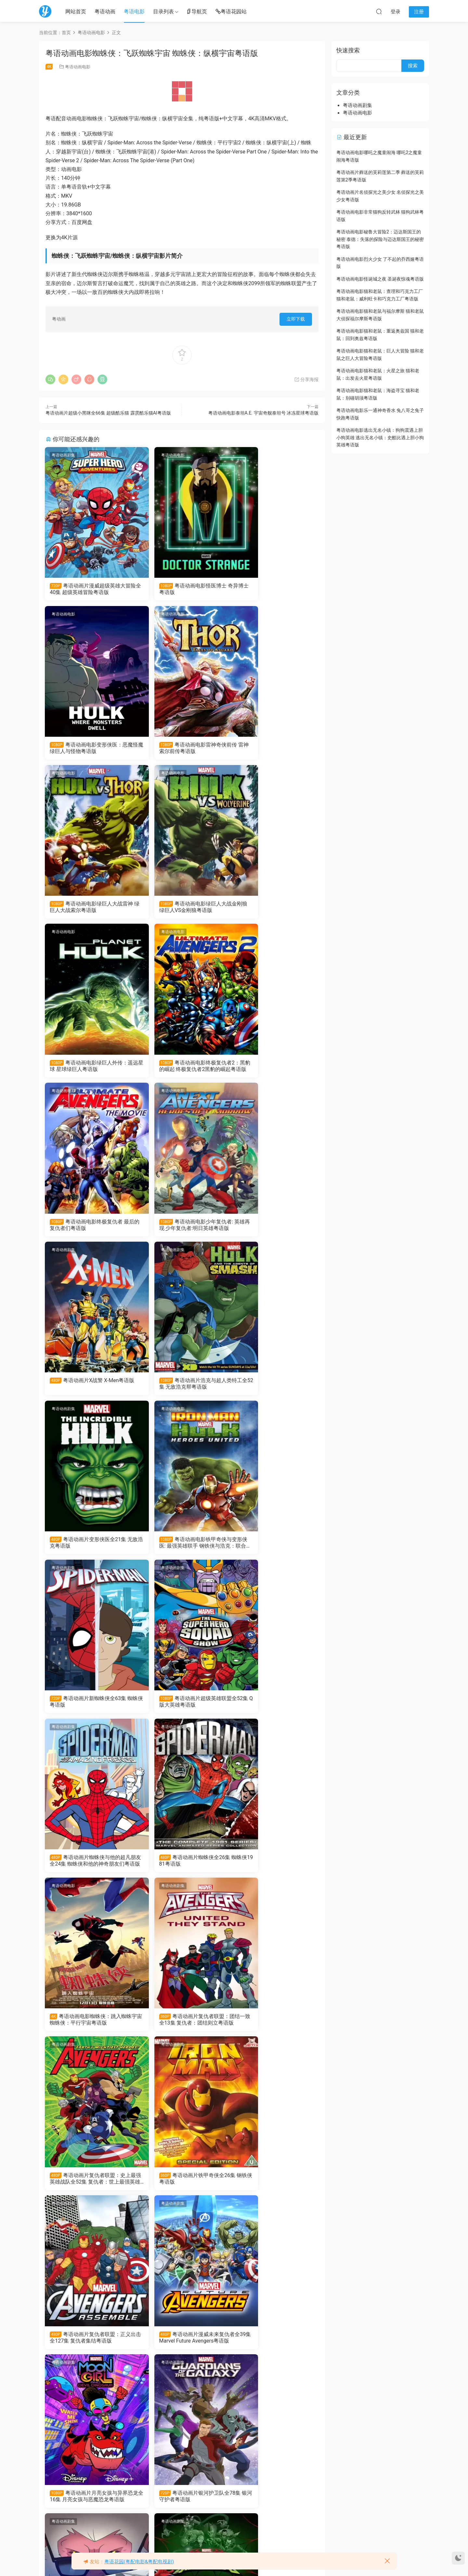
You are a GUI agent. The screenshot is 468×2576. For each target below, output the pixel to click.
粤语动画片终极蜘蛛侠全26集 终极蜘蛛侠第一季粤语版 (88, 2189)
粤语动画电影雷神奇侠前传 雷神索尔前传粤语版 (86, 749)
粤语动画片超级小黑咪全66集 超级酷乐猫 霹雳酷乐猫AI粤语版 (108, 413)
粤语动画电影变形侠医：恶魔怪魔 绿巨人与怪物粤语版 (273, 589)
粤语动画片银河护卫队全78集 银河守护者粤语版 (182, 1869)
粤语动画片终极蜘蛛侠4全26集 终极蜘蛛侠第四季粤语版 (88, 2029)
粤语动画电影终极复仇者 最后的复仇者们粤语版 (273, 909)
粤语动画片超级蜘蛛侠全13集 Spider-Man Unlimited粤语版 (182, 2189)
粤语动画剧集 (64, 455)
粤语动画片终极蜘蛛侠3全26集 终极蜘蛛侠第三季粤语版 (181, 2029)
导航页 (196, 11)
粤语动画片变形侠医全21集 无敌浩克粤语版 (88, 1229)
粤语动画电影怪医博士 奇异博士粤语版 (181, 589)
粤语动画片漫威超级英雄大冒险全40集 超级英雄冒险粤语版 (88, 589)
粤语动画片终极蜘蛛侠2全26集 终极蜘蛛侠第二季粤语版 (274, 2029)
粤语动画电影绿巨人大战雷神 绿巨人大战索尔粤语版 (180, 749)
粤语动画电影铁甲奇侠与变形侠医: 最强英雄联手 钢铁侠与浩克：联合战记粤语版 (182, 1229)
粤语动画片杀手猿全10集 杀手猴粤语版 (272, 1869)
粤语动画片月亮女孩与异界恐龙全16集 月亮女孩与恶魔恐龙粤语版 (87, 1869)
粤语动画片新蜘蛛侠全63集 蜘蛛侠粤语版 (275, 1229)
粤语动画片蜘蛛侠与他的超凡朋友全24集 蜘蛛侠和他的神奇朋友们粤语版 (181, 1389)
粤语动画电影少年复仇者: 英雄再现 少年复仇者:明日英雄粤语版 (88, 1069)
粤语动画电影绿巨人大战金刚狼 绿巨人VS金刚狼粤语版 (273, 749)
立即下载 (296, 319)
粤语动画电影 (77, 66)
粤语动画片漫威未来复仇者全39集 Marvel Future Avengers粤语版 (274, 1709)
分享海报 (306, 379)
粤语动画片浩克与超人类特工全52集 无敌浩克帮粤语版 (273, 1069)
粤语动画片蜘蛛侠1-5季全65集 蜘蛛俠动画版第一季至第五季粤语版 (181, 2510)
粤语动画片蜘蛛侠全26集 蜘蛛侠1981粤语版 (272, 1389)
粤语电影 (134, 11)
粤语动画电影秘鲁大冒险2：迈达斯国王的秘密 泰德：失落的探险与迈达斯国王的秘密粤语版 (380, 239)
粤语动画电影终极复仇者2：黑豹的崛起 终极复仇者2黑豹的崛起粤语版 (181, 909)
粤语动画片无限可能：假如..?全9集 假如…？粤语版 (180, 2350)
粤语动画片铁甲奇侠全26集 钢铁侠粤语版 (88, 1709)
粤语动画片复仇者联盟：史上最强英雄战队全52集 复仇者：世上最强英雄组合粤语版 (274, 1549)
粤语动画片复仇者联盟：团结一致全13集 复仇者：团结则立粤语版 (181, 1549)
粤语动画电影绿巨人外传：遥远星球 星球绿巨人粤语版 (87, 909)
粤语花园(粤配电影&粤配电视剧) (139, 2562)
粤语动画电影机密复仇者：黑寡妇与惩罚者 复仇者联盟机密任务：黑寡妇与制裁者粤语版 (274, 2350)
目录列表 (163, 11)
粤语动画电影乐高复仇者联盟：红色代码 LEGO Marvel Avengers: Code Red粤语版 (87, 2350)
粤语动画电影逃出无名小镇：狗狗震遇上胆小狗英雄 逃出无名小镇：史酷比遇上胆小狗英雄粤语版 (380, 437)
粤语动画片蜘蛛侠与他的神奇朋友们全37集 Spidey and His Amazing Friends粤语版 (274, 2189)
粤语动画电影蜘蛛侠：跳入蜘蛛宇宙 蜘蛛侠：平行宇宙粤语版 (88, 1549)
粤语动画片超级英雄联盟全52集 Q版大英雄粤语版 (86, 1389)
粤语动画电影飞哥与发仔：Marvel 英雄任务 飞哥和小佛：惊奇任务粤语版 (85, 2510)
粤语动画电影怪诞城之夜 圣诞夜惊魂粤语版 (380, 279)
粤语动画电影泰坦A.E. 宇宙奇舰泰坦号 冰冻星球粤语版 (263, 413)
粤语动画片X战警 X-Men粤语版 (181, 1069)
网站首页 (75, 11)
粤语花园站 (231, 11)
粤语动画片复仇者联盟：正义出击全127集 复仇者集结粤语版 (181, 1709)
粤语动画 (105, 11)
